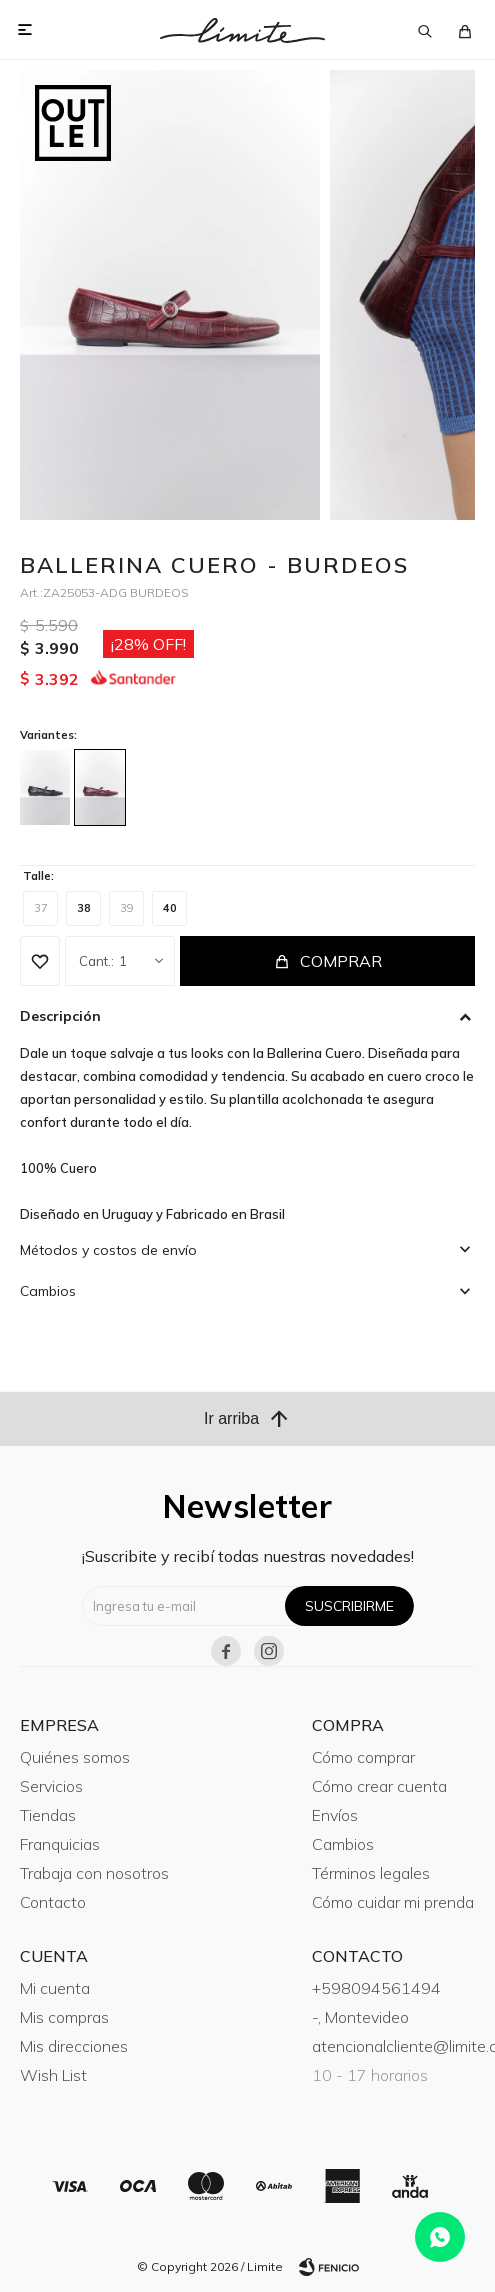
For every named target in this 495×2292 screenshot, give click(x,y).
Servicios (51, 1786)
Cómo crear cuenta (379, 1786)
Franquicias (60, 1844)
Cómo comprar (363, 1757)
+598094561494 (376, 1988)
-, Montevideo (360, 2017)
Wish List (53, 2075)
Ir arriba (247, 1419)
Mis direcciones (74, 2046)
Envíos (335, 1815)
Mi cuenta (55, 1988)
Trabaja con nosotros (94, 1873)
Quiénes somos (75, 1757)
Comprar (341, 961)
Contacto (53, 1902)
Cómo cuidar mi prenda (393, 1902)
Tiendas (48, 1815)
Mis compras (64, 2017)
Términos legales (371, 1873)
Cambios (343, 1844)
